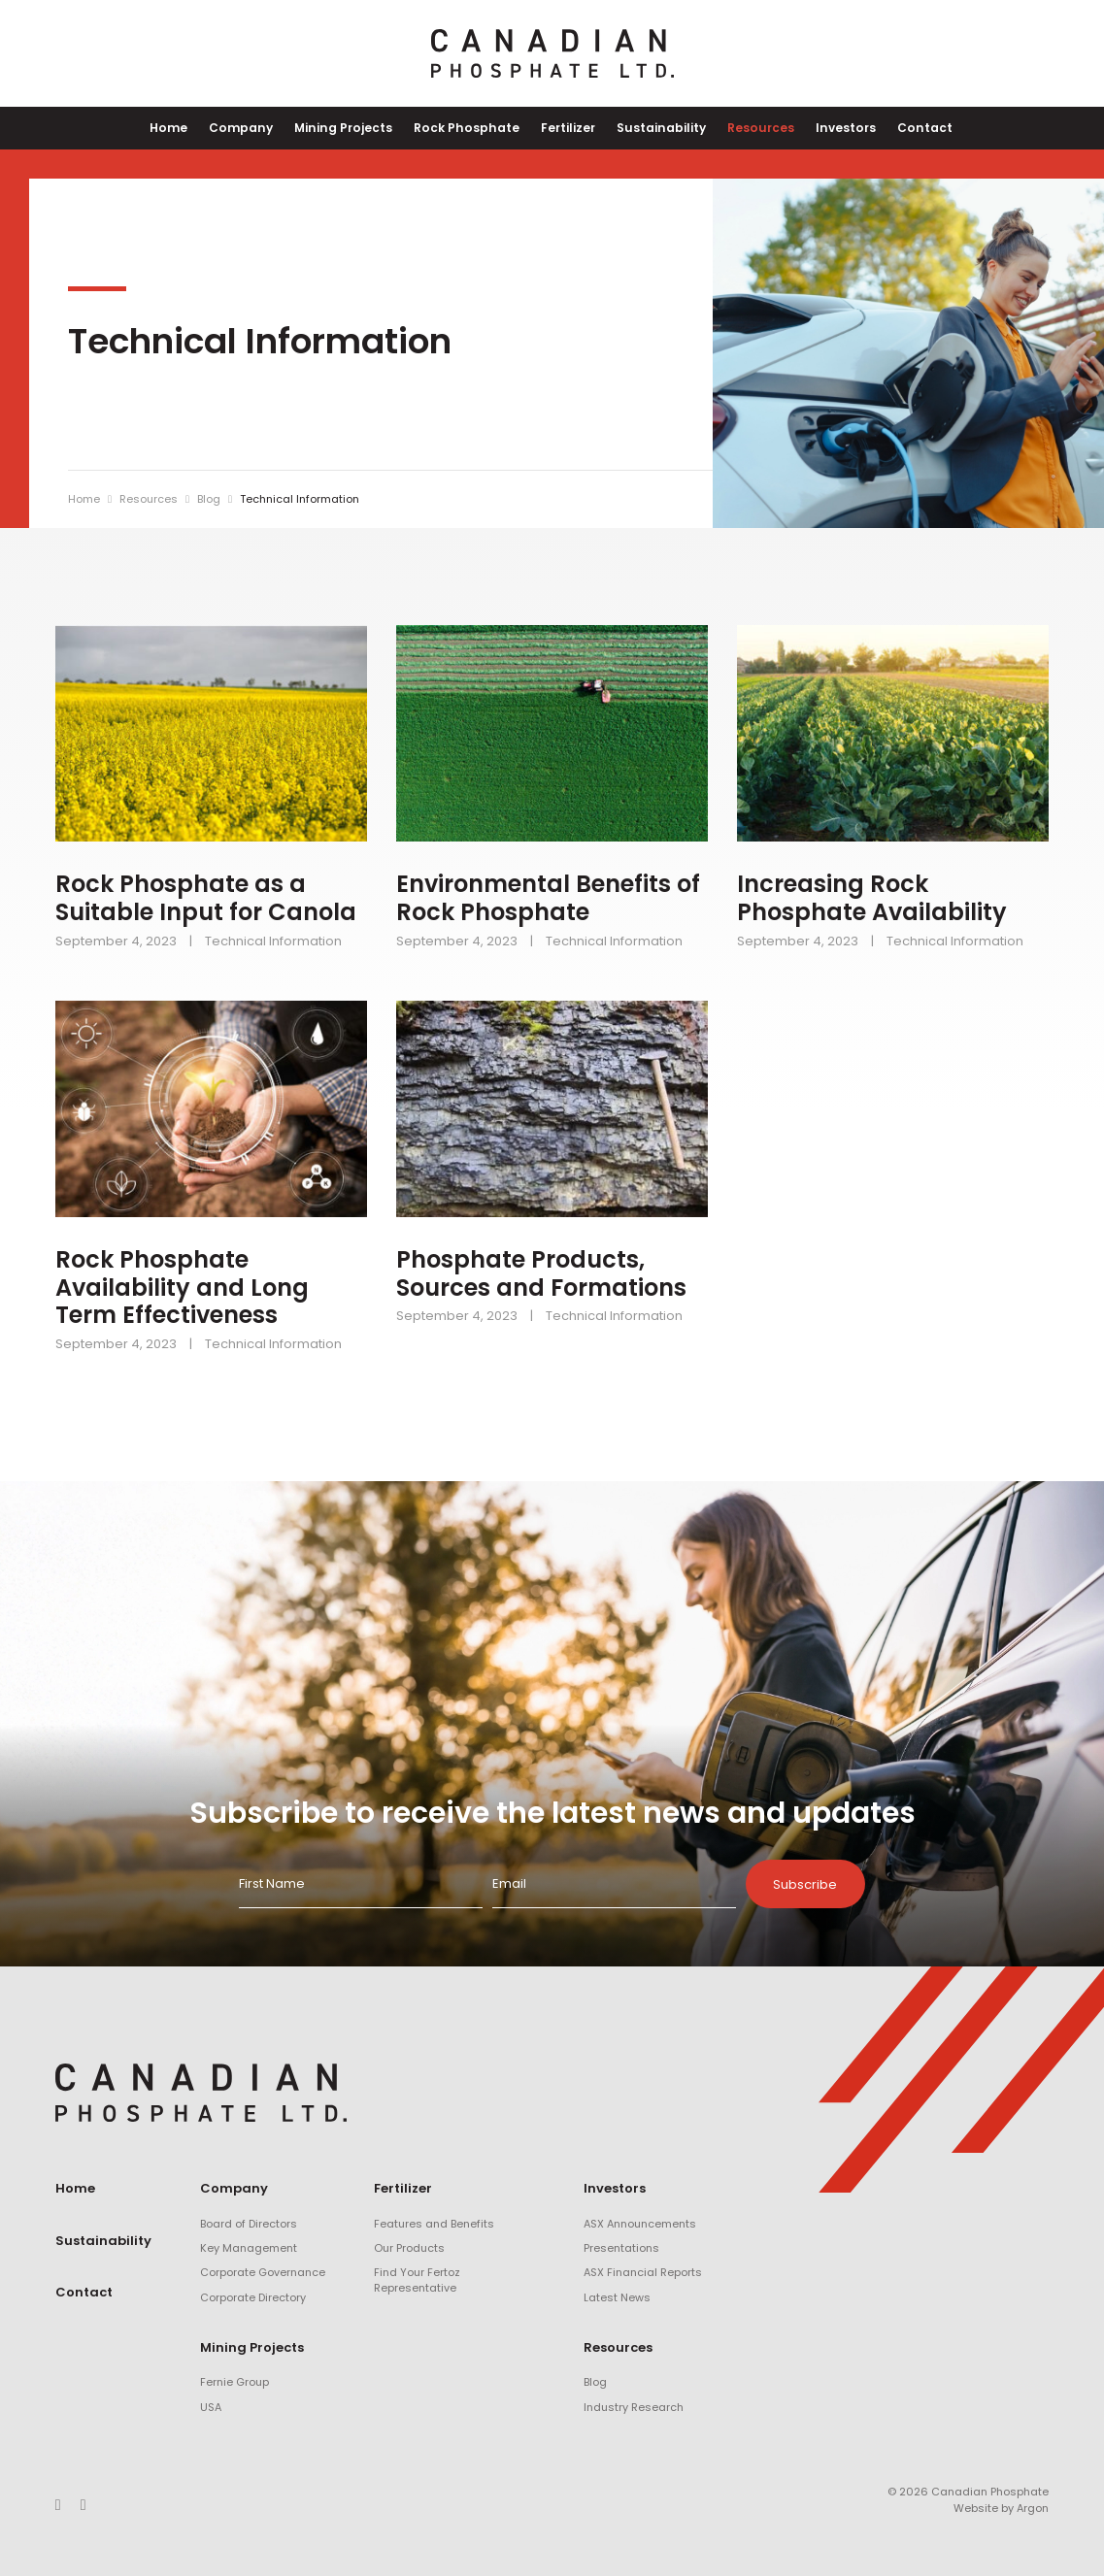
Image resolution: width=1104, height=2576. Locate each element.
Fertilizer (567, 127)
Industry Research (634, 2407)
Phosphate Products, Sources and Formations (541, 1273)
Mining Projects (353, 127)
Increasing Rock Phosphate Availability (872, 899)
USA (210, 2407)
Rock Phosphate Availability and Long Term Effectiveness (182, 1287)
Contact (905, 127)
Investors (831, 127)
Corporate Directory (253, 2297)
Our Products (409, 2248)
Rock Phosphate (470, 127)
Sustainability (656, 127)
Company (256, 127)
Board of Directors (248, 2223)
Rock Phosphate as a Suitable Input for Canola (205, 899)
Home (190, 127)
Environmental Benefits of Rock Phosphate (548, 899)
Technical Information (273, 941)
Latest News (617, 2297)
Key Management (248, 2248)
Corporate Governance (262, 2273)
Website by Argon (1001, 2508)
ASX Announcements (640, 2223)
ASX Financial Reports (643, 2273)
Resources (751, 127)
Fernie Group (234, 2383)
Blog (595, 2383)
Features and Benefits (434, 2223)
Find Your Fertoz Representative (417, 2280)
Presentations (621, 2248)
